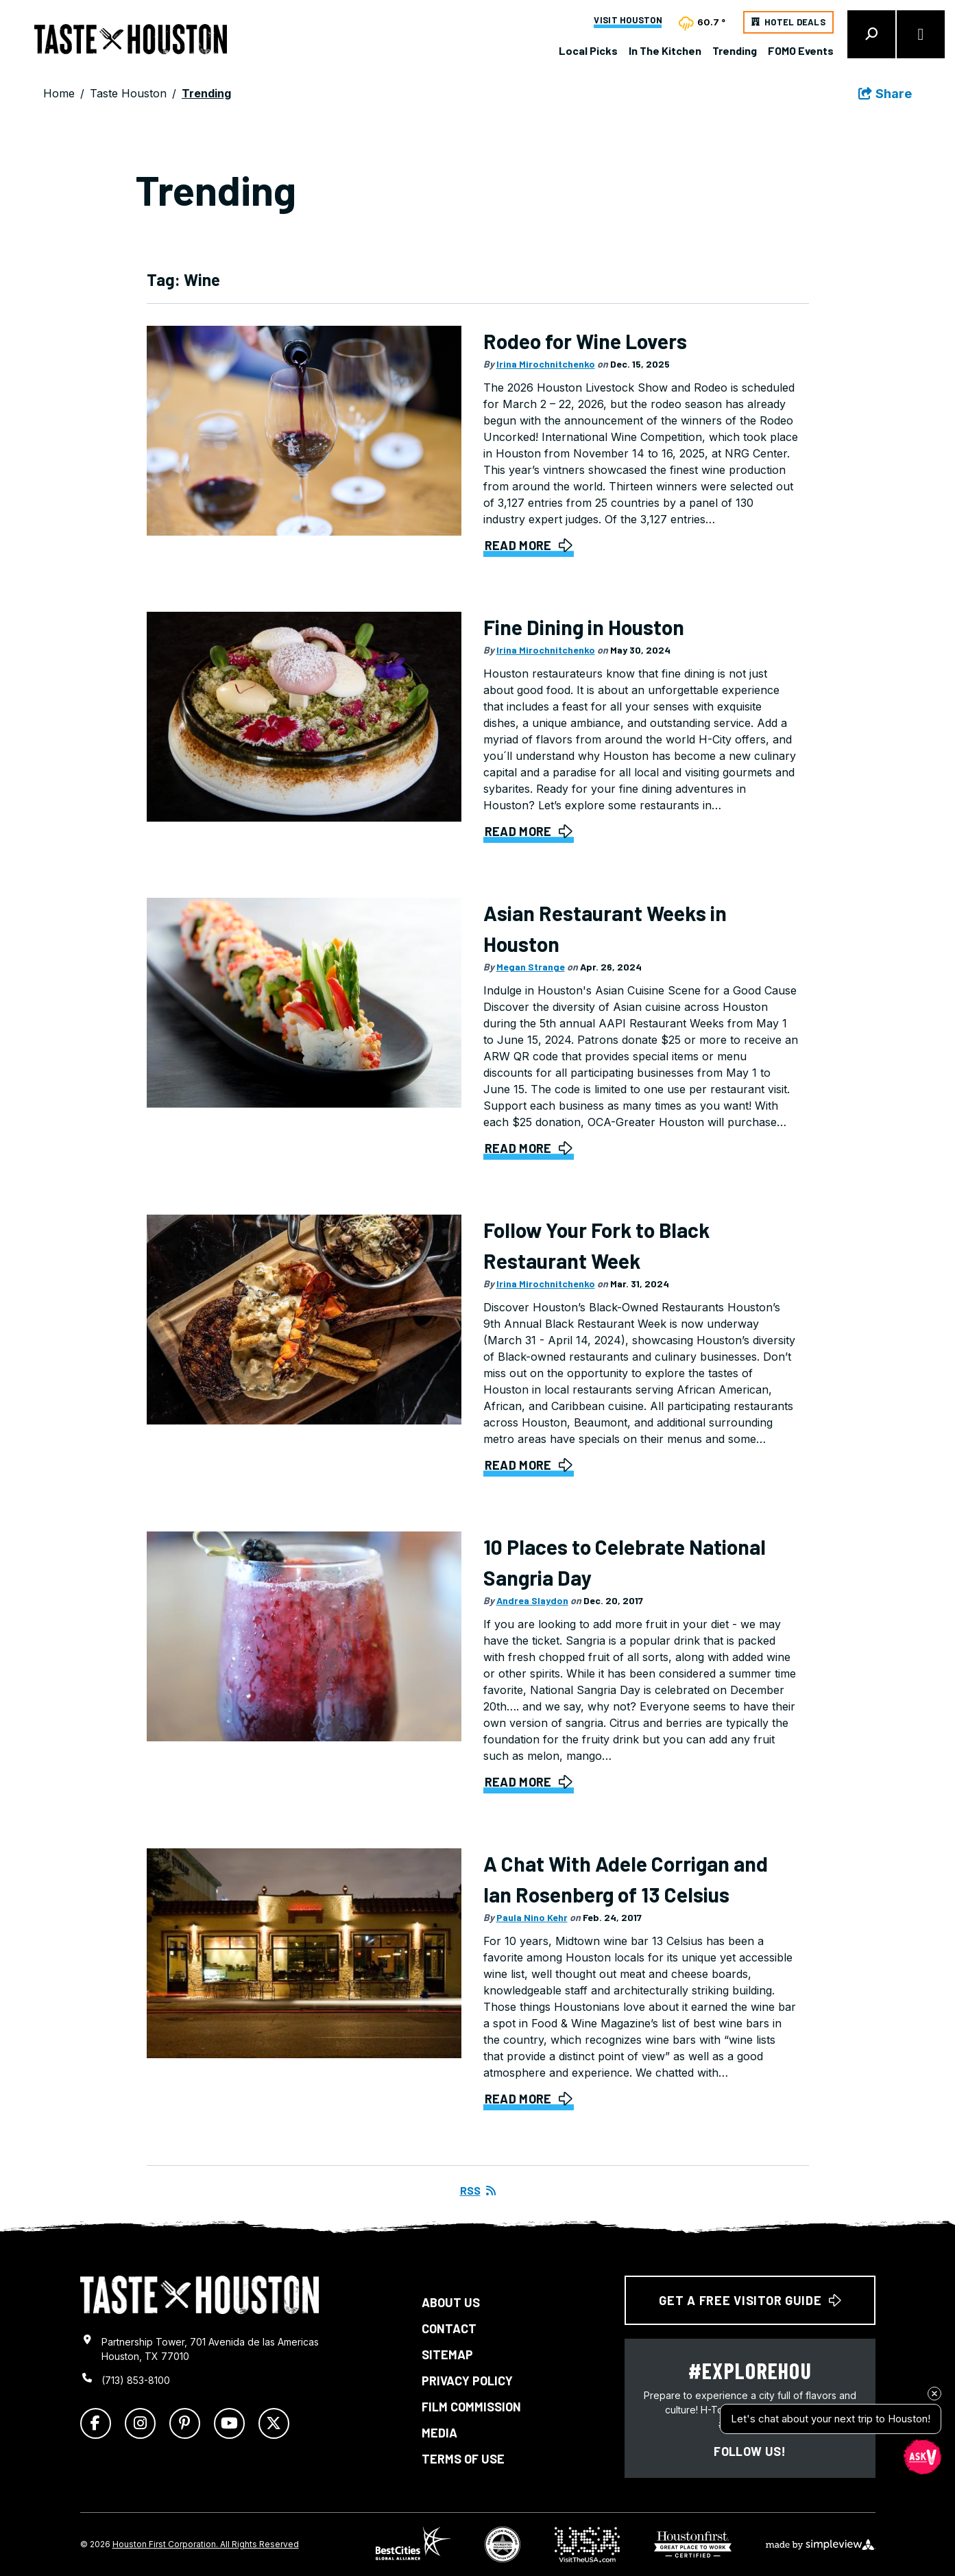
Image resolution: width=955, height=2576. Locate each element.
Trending (734, 50)
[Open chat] (922, 2456)
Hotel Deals (794, 21)
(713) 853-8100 (135, 2380)
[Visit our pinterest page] (184, 2423)
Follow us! (750, 2451)
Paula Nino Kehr (532, 1917)
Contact (449, 2328)
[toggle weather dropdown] (703, 22)
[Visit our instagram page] (140, 2423)
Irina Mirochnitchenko (545, 364)
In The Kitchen (665, 50)
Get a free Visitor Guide (750, 2300)
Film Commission (471, 2406)
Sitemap (447, 2354)
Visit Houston (628, 20)
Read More (518, 545)
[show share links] (885, 94)
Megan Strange (530, 967)
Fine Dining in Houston (583, 627)
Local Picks (588, 50)
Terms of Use (463, 2458)
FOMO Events (801, 50)
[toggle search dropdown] (871, 34)
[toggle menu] (921, 34)
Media (439, 2432)
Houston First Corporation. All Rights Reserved (205, 2544)
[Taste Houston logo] (199, 2295)
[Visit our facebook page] (95, 2423)
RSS (478, 2190)
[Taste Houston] (130, 39)
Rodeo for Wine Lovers (585, 341)
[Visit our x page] (273, 2423)
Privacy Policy (467, 2380)
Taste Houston (128, 93)
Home (59, 93)
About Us (451, 2302)
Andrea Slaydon (532, 1600)
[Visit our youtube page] (229, 2423)
